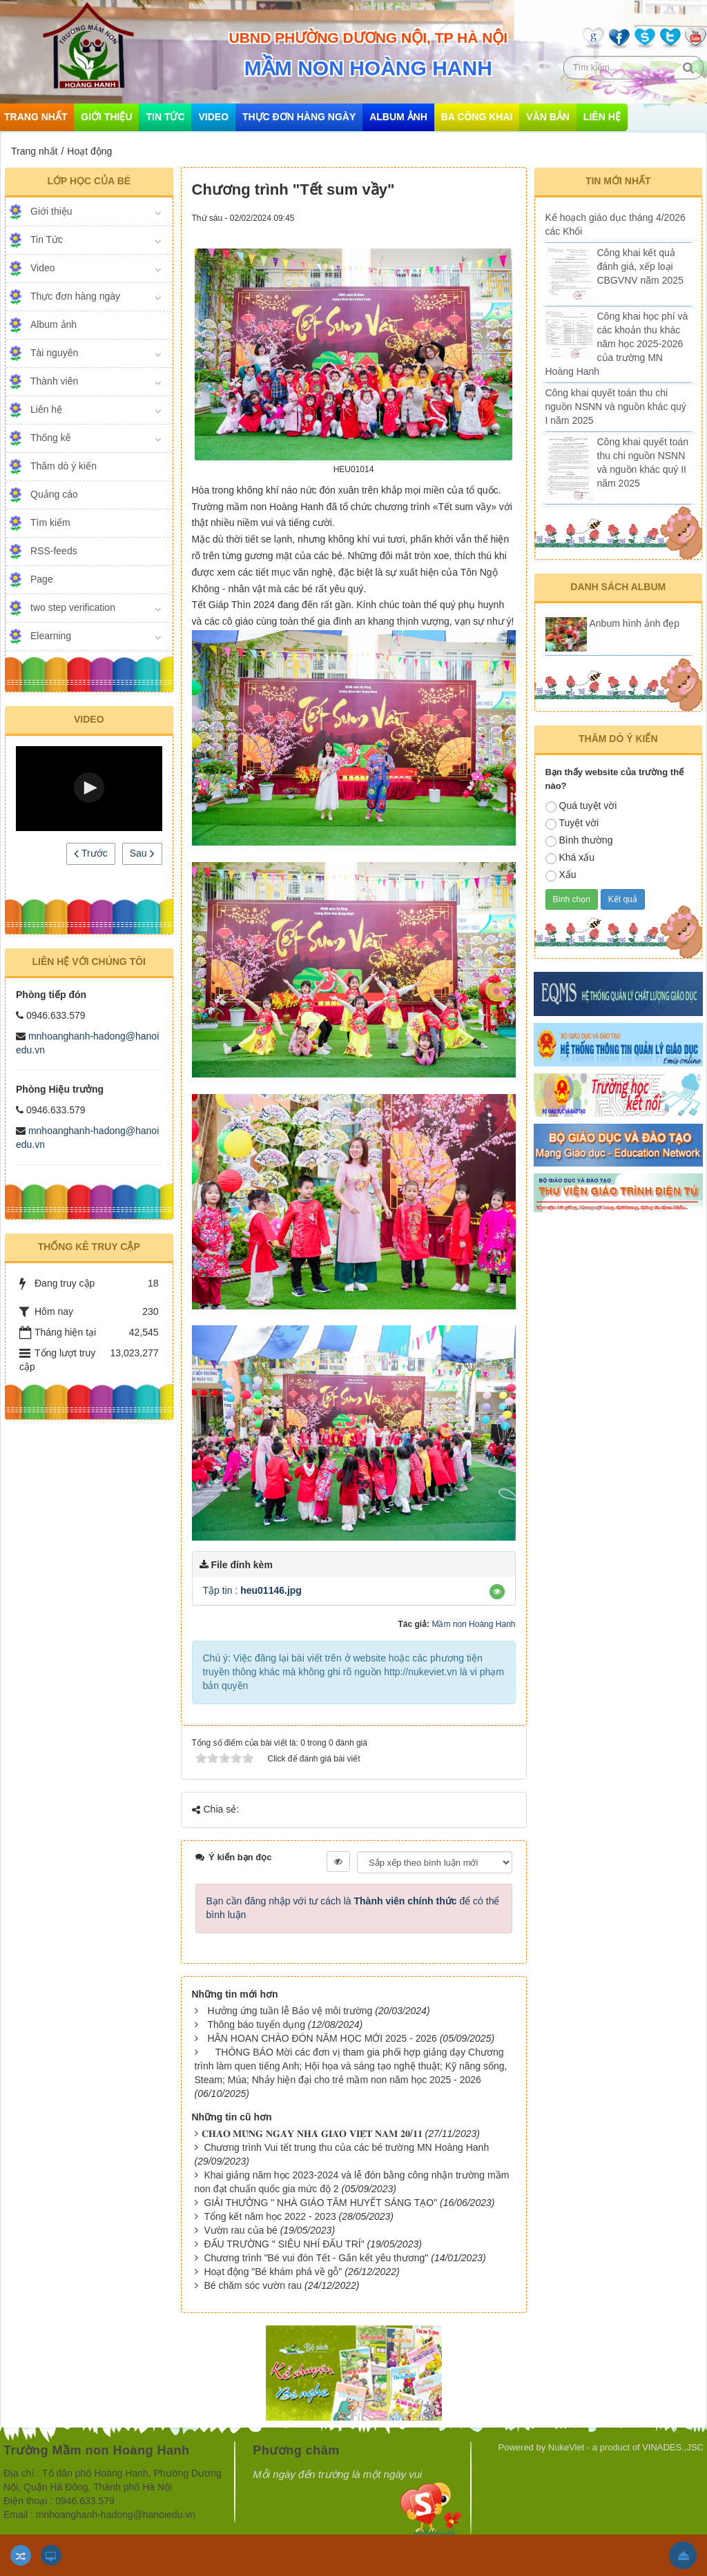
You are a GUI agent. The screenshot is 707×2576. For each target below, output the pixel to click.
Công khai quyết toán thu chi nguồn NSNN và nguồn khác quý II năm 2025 (643, 462)
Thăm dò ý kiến (63, 465)
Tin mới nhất (618, 180)
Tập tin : (252, 1590)
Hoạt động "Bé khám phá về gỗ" (273, 2271)
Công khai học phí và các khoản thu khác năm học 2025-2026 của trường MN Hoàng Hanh (616, 344)
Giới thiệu (106, 116)
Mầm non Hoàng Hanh (473, 1624)
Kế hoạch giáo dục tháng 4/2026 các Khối (615, 224)
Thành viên (54, 381)
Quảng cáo (54, 494)
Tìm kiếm (50, 522)
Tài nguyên (54, 352)
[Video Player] (89, 788)
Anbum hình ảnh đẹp (634, 623)
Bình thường (579, 841)
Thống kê (50, 437)
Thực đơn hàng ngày (299, 116)
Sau (142, 853)
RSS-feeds (53, 550)
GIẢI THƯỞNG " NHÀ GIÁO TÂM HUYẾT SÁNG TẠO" (320, 2202)
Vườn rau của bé (240, 2230)
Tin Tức (165, 116)
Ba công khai (477, 116)
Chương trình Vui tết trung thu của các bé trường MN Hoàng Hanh (346, 2147)
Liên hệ (602, 116)
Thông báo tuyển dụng (256, 2024)
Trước (90, 853)
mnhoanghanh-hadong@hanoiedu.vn (115, 2514)
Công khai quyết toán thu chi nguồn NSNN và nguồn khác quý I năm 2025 (615, 406)
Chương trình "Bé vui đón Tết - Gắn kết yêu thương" (316, 2257)
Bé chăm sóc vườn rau (253, 2285)
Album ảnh (398, 116)
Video (213, 116)
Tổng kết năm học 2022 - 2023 (270, 2216)
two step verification (72, 607)
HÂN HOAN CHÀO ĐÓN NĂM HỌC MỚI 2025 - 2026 (321, 2038)
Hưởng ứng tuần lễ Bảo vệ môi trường (289, 2010)
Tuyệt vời (572, 823)
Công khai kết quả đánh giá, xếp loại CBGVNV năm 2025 (640, 266)
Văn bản (548, 116)
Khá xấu (570, 858)
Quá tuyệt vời (581, 806)
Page (41, 579)
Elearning (50, 635)
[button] (89, 787)
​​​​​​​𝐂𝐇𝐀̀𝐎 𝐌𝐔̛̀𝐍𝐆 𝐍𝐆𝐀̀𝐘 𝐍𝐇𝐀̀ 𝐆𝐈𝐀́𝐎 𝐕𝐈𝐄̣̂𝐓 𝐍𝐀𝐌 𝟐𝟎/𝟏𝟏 (312, 2133)
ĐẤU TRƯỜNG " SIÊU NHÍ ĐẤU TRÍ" (284, 2244)
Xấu (561, 875)
